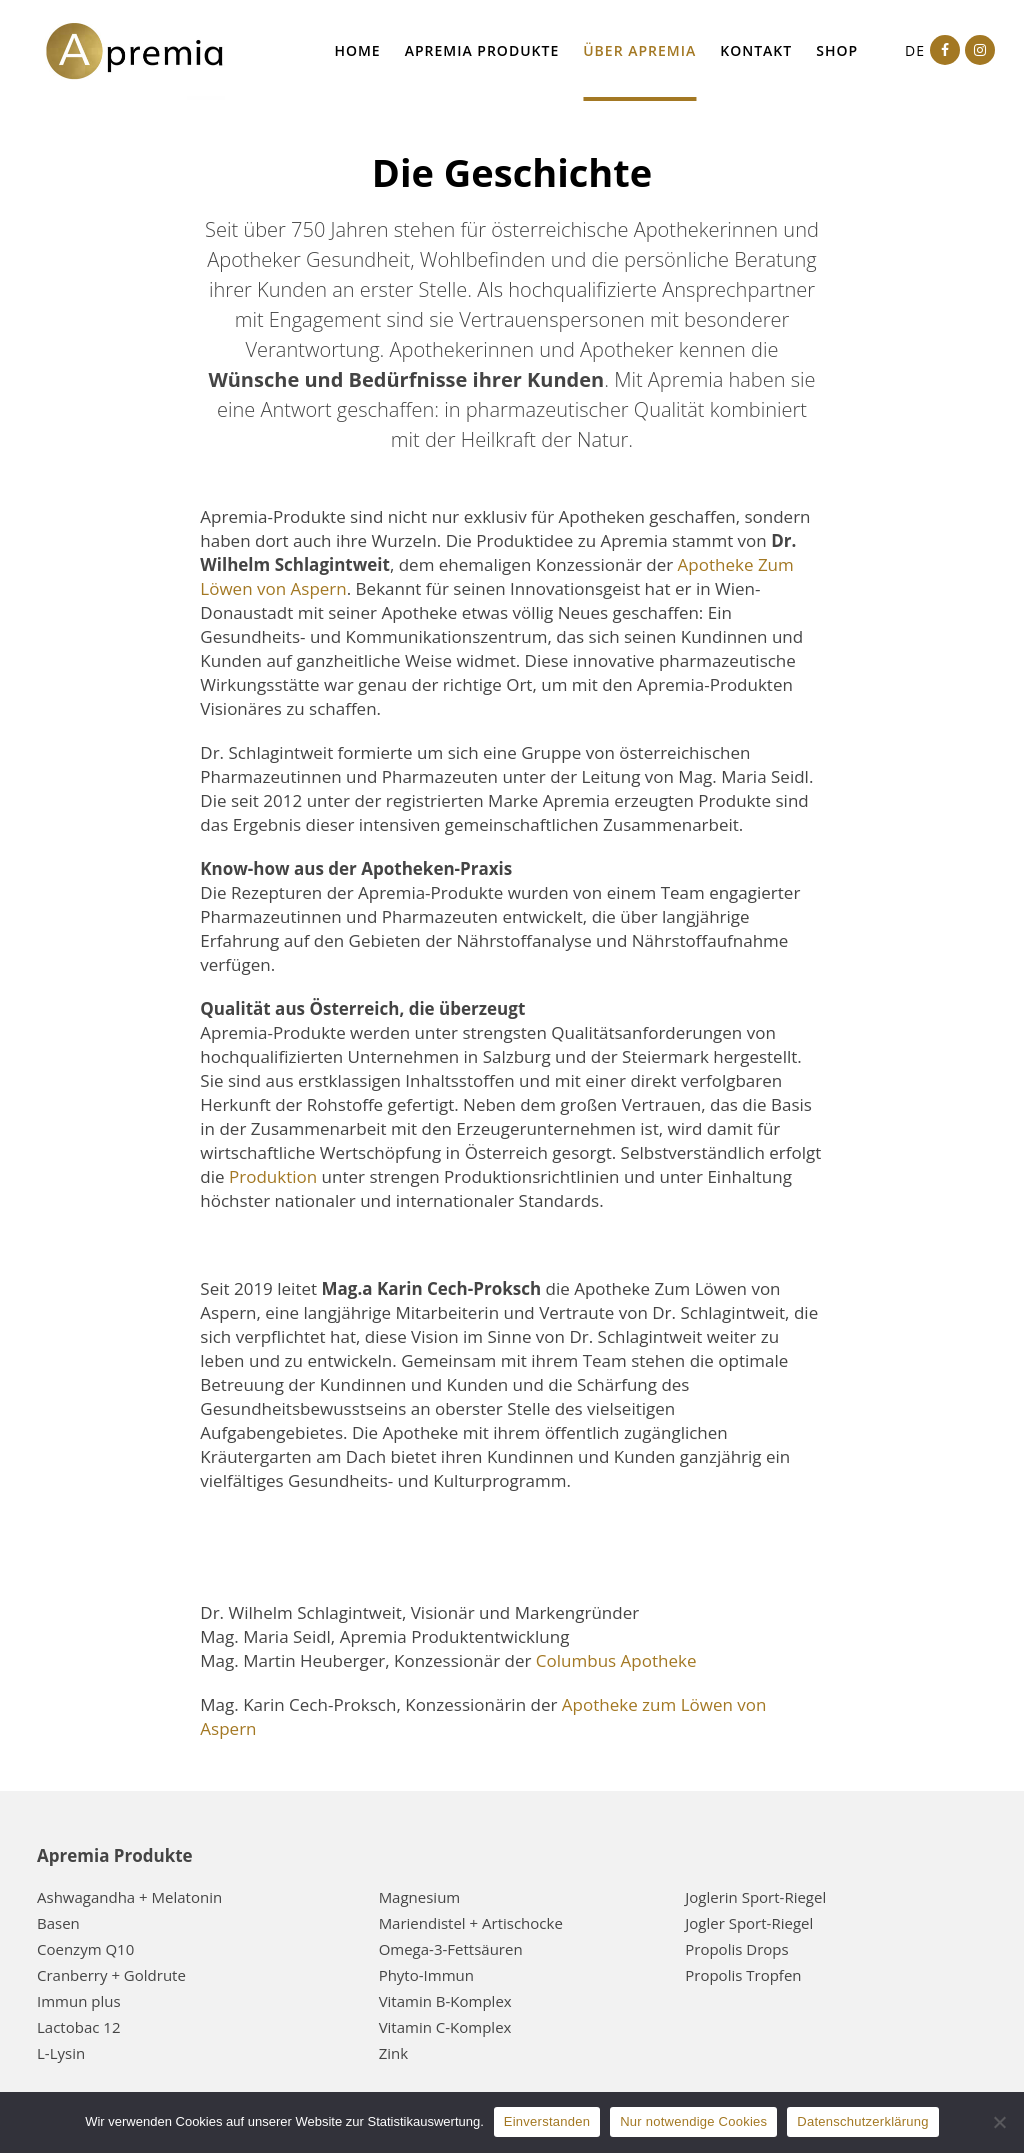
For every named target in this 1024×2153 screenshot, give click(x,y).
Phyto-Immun (426, 1975)
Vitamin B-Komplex (445, 2001)
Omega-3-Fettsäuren (451, 1949)
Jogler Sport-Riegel (749, 1923)
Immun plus (79, 2001)
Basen (58, 1923)
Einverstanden (547, 2121)
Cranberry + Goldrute (111, 1975)
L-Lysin (61, 2053)
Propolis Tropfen (743, 1975)
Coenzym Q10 (85, 1949)
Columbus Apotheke (616, 1660)
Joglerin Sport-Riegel (755, 1897)
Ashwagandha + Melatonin (129, 1897)
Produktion (273, 1176)
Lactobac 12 (78, 2027)
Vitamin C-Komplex (445, 2027)
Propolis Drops (736, 1949)
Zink (393, 2053)
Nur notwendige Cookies (693, 2121)
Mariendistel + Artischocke (471, 1923)
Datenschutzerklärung (862, 2121)
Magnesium (420, 1897)
